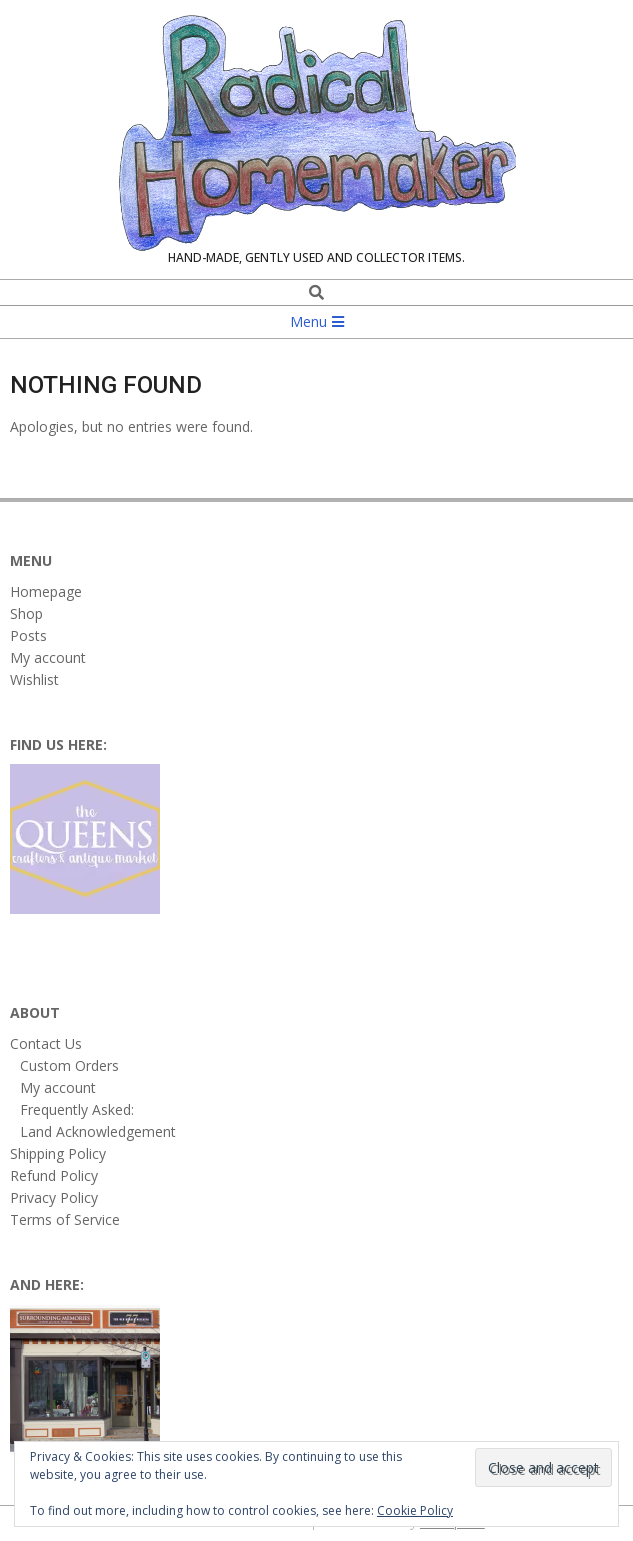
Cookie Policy (415, 1510)
